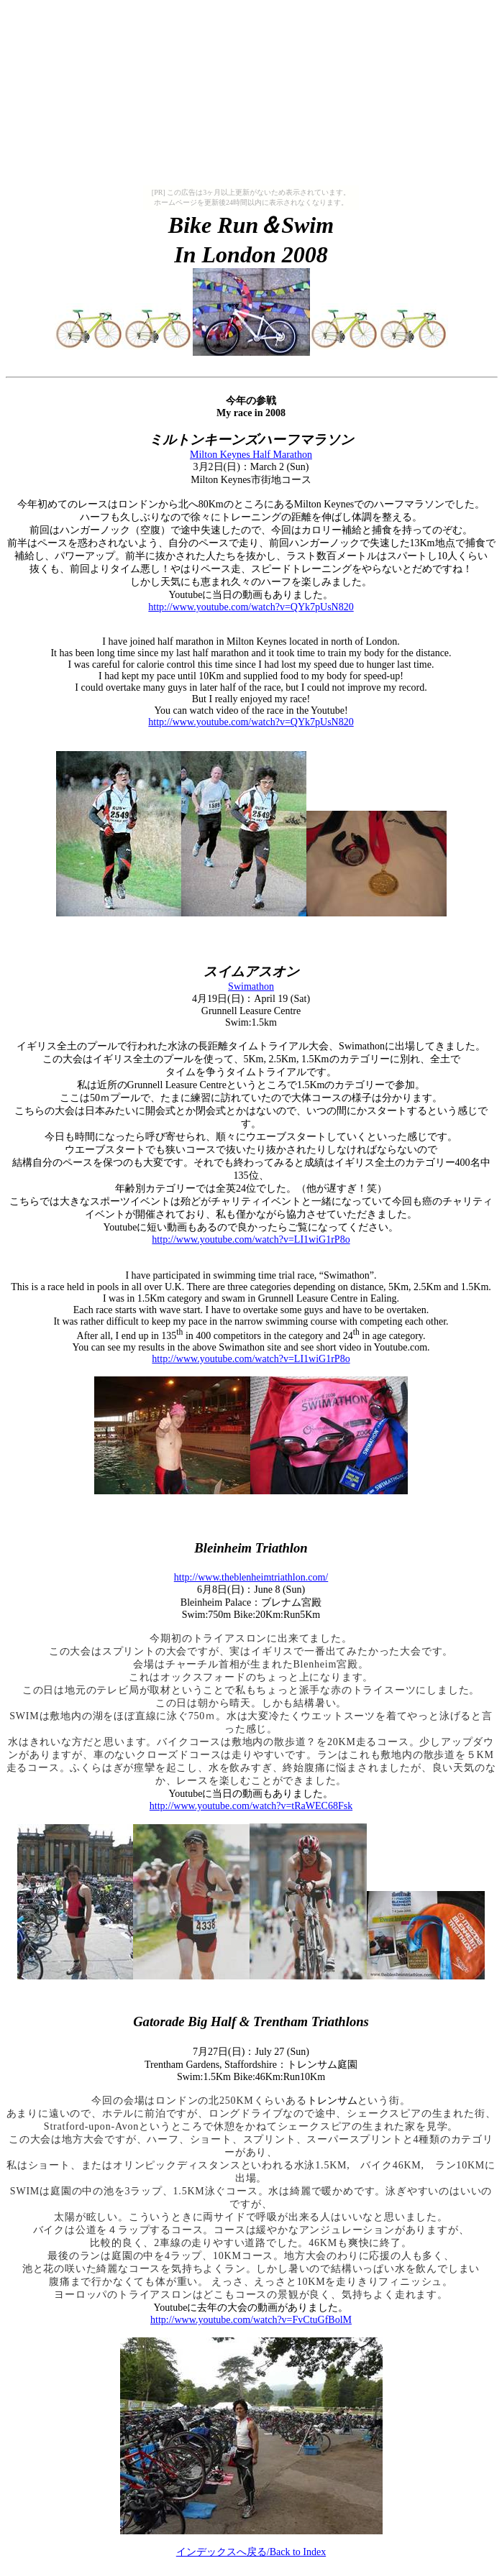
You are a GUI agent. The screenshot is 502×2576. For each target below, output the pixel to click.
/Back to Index (251, 2552)
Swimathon (251, 986)
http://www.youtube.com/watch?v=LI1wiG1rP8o (251, 1239)
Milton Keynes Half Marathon (251, 454)
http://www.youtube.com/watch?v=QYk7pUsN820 (250, 607)
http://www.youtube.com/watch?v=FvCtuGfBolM (251, 2319)
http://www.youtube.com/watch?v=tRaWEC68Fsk (251, 1805)
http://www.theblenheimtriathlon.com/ (251, 1577)
